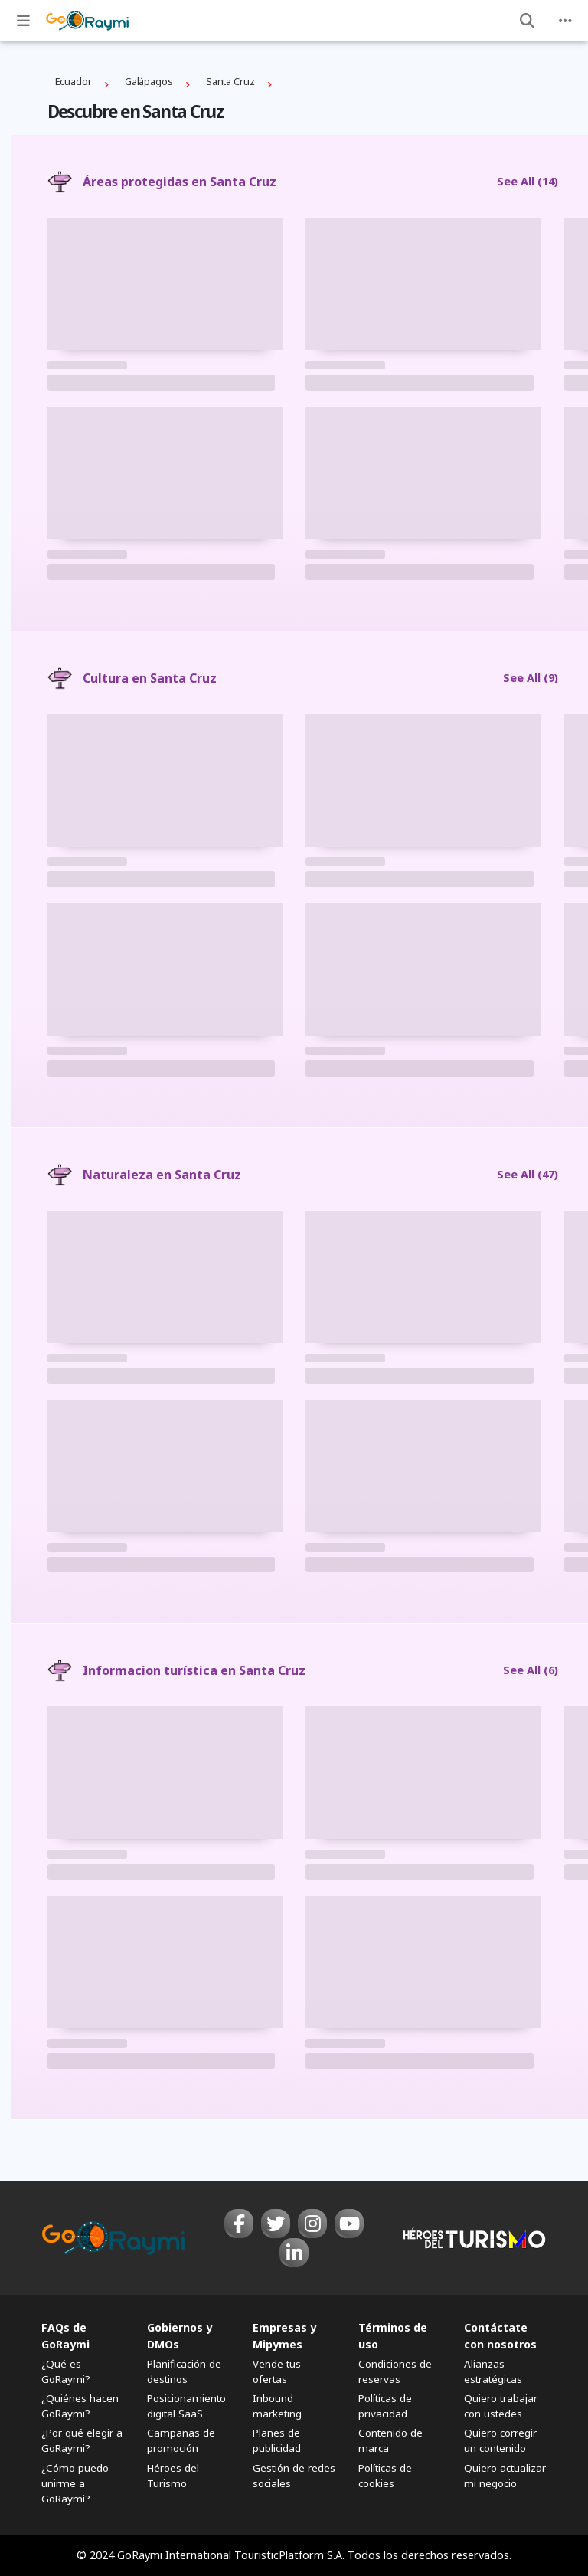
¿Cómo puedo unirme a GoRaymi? (75, 2483)
